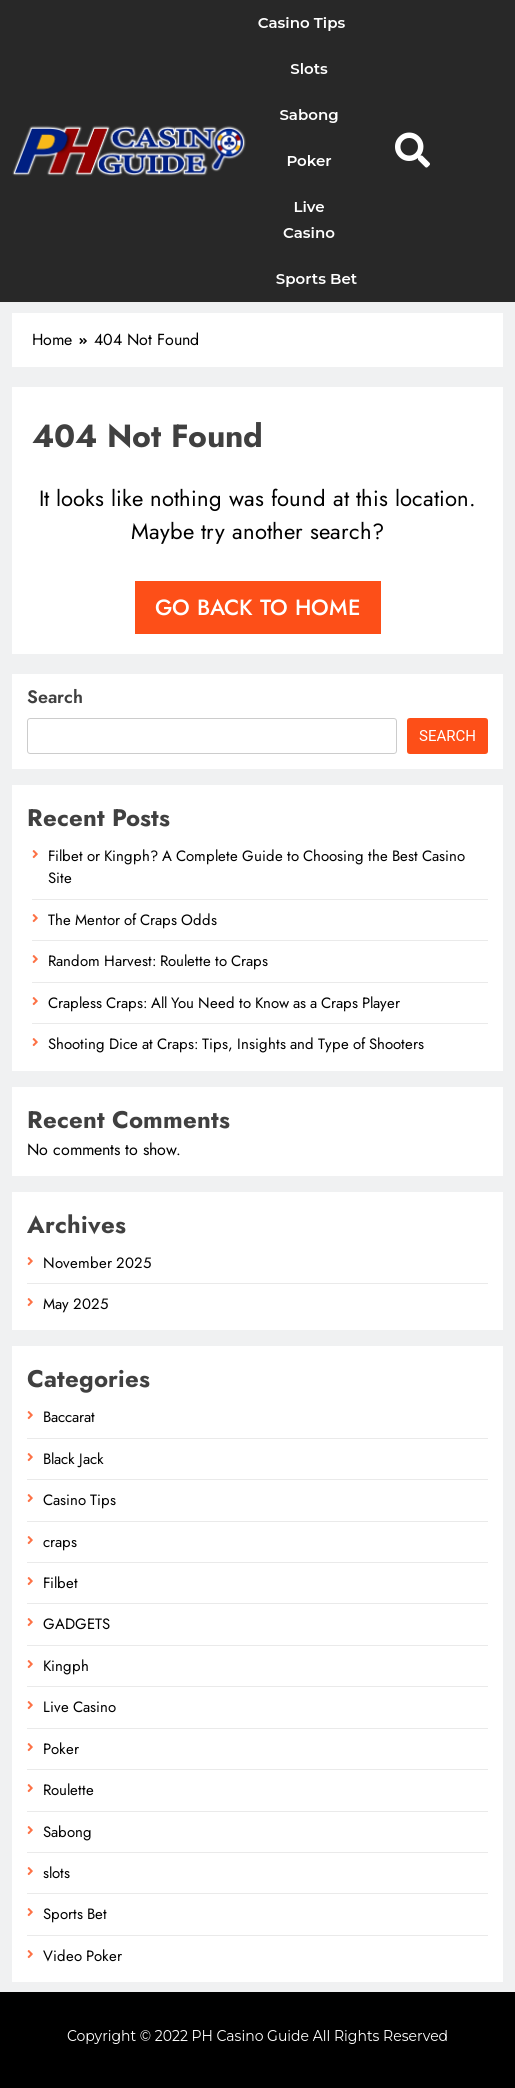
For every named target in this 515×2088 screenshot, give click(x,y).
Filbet (60, 1583)
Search (55, 697)
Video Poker (82, 1956)
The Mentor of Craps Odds (132, 920)
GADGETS (76, 1624)
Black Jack (73, 1459)
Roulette (68, 1790)
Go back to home (258, 607)
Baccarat (69, 1417)
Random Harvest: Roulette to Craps (158, 961)
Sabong (308, 114)
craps (60, 1542)
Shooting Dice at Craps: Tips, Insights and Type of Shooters (236, 1044)
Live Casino (309, 219)
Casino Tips (301, 22)
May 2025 (75, 1304)
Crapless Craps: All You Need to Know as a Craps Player (224, 1003)
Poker (308, 160)
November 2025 (97, 1263)
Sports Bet (316, 278)
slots (309, 68)
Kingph (66, 1666)
